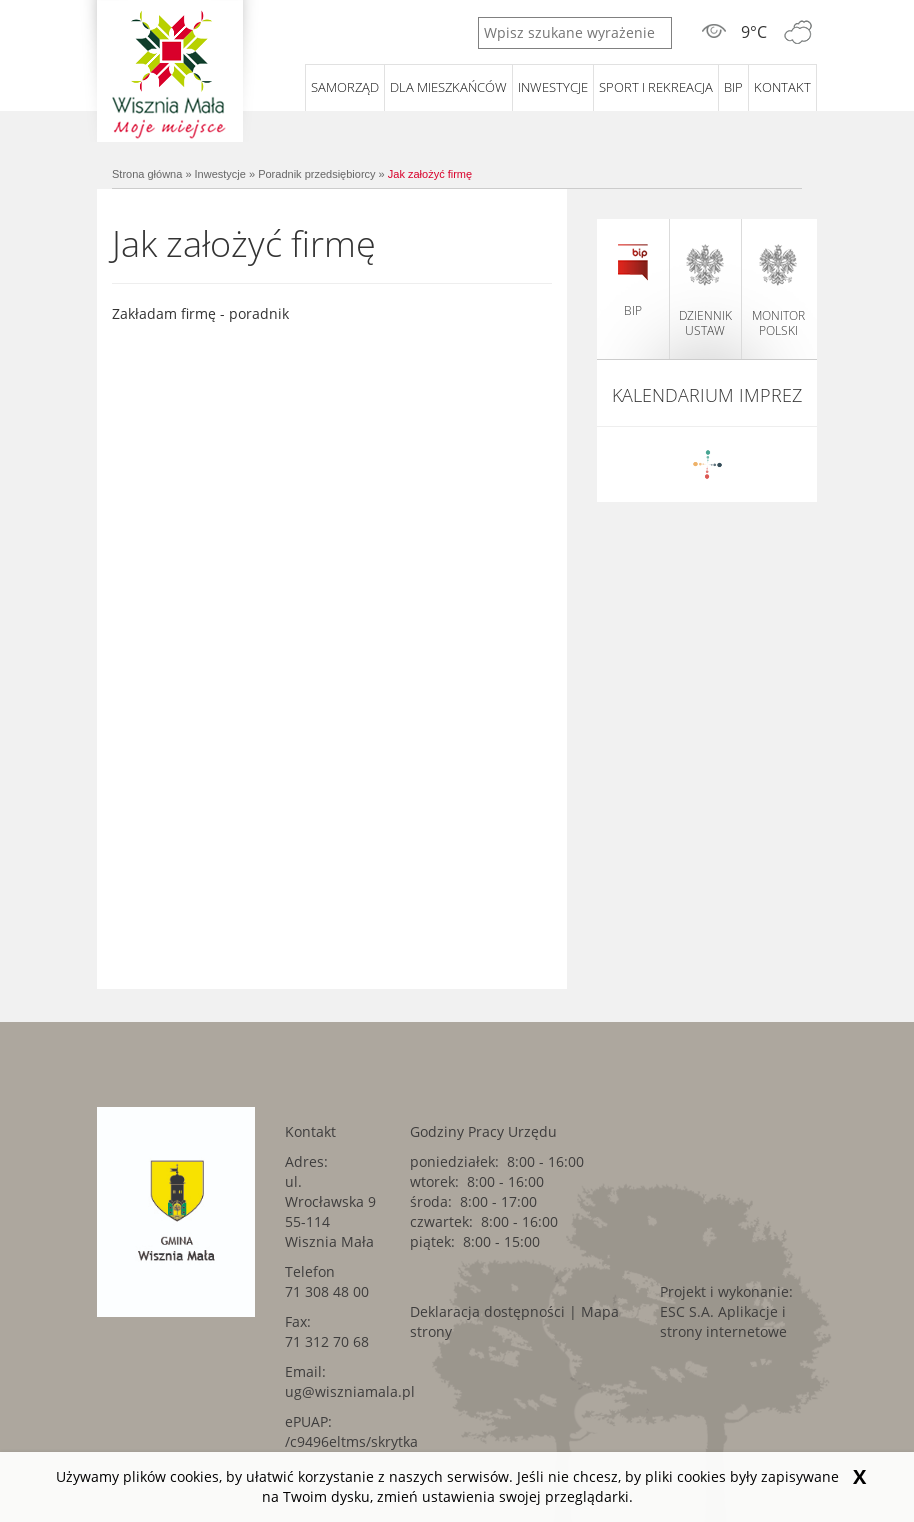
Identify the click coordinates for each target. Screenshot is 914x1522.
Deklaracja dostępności (487, 1311)
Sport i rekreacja (656, 87)
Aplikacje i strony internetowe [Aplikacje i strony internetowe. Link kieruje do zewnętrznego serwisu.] (723, 1321)
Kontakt (782, 87)
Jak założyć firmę (430, 174)
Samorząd (345, 87)
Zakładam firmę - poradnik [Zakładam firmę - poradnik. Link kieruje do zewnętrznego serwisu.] (200, 313)
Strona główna (147, 174)
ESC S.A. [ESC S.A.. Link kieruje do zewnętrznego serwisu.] (687, 1311)
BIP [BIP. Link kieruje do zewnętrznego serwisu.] (733, 87)
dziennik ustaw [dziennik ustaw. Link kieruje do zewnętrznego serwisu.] (705, 291)
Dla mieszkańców (448, 87)
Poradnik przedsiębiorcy (316, 174)
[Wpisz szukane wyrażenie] (575, 33)
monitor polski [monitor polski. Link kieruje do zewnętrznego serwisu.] (778, 291)
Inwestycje (553, 87)
